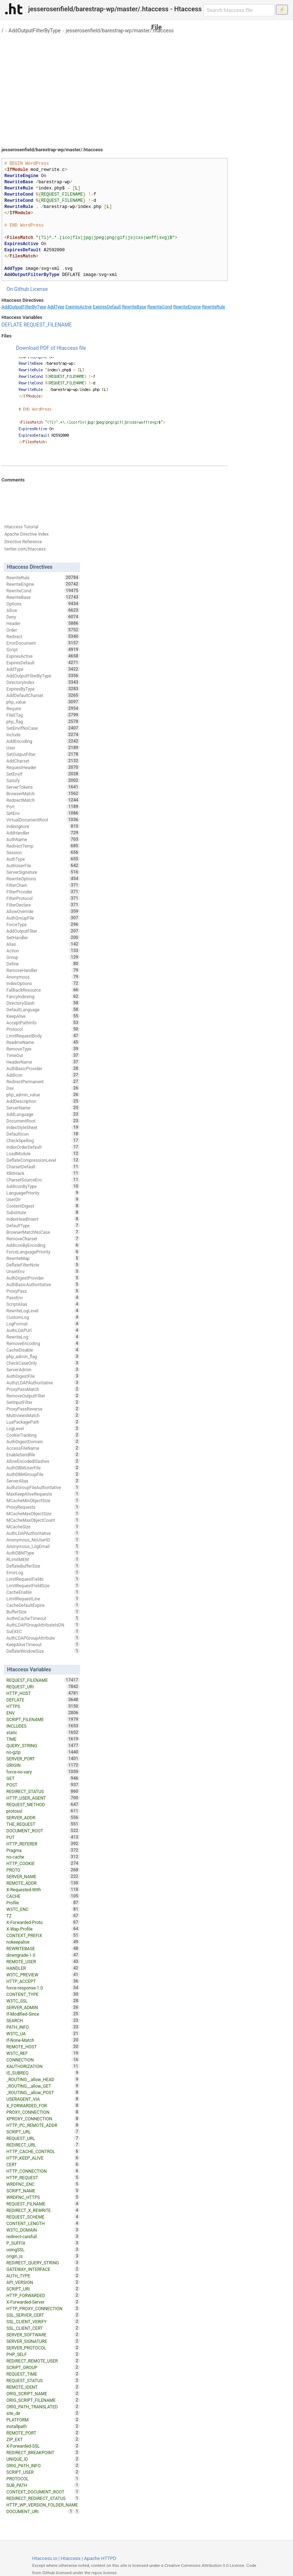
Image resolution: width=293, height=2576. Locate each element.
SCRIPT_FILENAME (43, 1719)
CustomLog (43, 1317)
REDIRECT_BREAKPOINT (43, 2452)
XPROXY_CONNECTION (43, 2118)
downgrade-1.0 (43, 1955)
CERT (43, 2164)
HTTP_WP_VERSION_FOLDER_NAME (43, 2505)
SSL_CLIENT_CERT (43, 2328)
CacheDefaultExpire (43, 1605)
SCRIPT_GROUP (43, 2367)
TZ (43, 1916)
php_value (43, 702)
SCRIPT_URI (43, 2289)
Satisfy (43, 780)
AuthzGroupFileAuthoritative (43, 1487)
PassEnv (43, 1297)
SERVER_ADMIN (43, 2007)
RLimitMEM (43, 1559)
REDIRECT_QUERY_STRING (43, 2262)
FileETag (43, 715)
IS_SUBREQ (43, 2073)
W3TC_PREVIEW (43, 1974)
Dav (43, 1088)
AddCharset (43, 761)
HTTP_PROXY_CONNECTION (43, 2308)
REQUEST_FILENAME (48, 325)
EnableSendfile (43, 1454)
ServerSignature (43, 872)
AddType (55, 306)
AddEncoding (43, 741)
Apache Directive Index (26, 534)
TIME (43, 1739)
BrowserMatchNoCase (43, 1232)
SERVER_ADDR (43, 1817)
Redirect (43, 636)
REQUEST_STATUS (43, 2380)
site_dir (43, 2413)
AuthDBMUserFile (43, 1468)
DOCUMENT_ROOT (43, 1830)
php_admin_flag (43, 1356)
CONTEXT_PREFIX (43, 1935)
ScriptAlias (43, 1304)
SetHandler (43, 937)
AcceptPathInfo (43, 1022)
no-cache (43, 1857)
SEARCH (43, 2020)
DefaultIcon (43, 1134)
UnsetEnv (43, 1271)
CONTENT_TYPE (43, 1994)
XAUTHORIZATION (43, 2066)
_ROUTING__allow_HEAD (43, 2079)
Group (43, 957)
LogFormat (43, 1324)
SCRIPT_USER (43, 2472)
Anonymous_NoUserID (43, 1540)
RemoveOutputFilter (43, 1396)
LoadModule (43, 1153)
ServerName (43, 1108)
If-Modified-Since (43, 2014)
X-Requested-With (43, 1889)
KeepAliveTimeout (43, 1644)
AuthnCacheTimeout (43, 1618)
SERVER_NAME (43, 1876)
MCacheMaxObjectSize (43, 1513)
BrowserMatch (43, 793)
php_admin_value (43, 1094)
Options (43, 604)
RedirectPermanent (43, 1081)
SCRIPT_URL (43, 2132)
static (43, 1732)
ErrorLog (43, 1572)
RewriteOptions (43, 878)
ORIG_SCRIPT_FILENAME (43, 2400)
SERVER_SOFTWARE (43, 2334)
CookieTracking (43, 1435)
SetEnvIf (43, 774)
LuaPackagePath (43, 1422)
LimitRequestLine (43, 1598)
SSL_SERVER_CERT (43, 2315)
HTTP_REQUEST (43, 2177)
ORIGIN (43, 1765)
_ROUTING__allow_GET (43, 2086)
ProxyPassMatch (43, 1389)
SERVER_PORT (43, 1758)
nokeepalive (43, 1942)
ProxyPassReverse (43, 1409)
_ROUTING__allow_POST (43, 2092)
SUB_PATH (43, 2485)
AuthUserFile (43, 865)
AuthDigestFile (43, 1376)
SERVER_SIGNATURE (43, 2341)
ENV (43, 1713)
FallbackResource (43, 990)
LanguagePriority (43, 1193)
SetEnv (43, 813)
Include (43, 734)
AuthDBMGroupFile (43, 1474)
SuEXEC (43, 1631)
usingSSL (43, 2249)
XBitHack (43, 1173)
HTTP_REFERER (43, 1844)
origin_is (43, 2256)
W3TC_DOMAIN (43, 2230)
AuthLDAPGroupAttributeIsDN (43, 1625)
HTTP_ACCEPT (43, 1981)
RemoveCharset (43, 1238)
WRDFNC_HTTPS (43, 2197)
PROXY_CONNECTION (43, 2112)
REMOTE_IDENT (43, 2387)
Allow (43, 610)
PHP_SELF (43, 2354)
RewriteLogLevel (43, 1310)
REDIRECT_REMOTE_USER (43, 2361)
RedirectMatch (43, 800)
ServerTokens (43, 787)
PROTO (43, 1870)
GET (43, 1778)
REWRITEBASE (43, 1948)
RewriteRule (213, 306)
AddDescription (43, 1101)
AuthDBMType (43, 1553)
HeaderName (43, 1062)
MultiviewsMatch (43, 1415)
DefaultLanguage (43, 1009)
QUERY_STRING (43, 1745)
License (39, 289)
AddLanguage (43, 1114)
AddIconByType (43, 1186)
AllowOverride (43, 911)
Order (43, 630)
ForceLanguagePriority (43, 1252)
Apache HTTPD (100, 2558)
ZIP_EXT (43, 2439)
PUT (43, 1837)
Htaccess (71, 2558)
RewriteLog (43, 1337)
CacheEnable (43, 1592)
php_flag (43, 721)
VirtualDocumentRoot (43, 820)
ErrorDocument (43, 643)
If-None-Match (43, 2040)
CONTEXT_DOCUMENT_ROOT (43, 2492)
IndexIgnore (43, 826)
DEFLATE (11, 325)
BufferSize (43, 1612)
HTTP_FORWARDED (43, 2295)
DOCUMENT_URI (40, 2511)
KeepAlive (43, 1016)
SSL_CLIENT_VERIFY (43, 2321)
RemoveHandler (43, 970)
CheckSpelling (43, 1140)
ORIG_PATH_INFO (43, 2465)
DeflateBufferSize (43, 1566)
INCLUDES (43, 1726)
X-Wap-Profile (43, 1929)
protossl (43, 1811)
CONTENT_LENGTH (43, 2223)
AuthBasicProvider (43, 1068)
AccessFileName (43, 1448)
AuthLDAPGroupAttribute (43, 1638)
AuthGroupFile (43, 918)
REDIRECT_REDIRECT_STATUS (43, 2498)
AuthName (43, 839)
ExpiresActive (79, 306)
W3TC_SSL (43, 2001)
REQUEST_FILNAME (43, 2204)
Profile (43, 1902)
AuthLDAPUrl (43, 1330)
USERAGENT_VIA (43, 2099)
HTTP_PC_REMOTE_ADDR (43, 2125)
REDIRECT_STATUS (43, 1791)
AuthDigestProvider (43, 1278)
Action (43, 950)
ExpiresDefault (107, 306)
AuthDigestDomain (43, 1441)
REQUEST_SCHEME (43, 2217)
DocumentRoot (43, 1121)
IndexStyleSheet (43, 1127)
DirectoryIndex (43, 682)
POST (43, 1785)
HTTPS (43, 1706)
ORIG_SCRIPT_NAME (43, 2393)
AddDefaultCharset (43, 695)
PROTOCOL (43, 2478)
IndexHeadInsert (43, 1219)
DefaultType (43, 1225)
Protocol (43, 1029)
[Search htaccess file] (239, 10)
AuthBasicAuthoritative (43, 1284)
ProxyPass (43, 1291)
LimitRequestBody (43, 1036)
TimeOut (43, 1055)
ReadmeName (43, 1042)
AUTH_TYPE (43, 2276)
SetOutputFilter (43, 754)
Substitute (43, 1212)
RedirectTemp (43, 846)
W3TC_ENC (43, 1909)
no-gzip (43, 1752)
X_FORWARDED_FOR (43, 2105)
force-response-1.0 (43, 1988)
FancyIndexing (43, 996)
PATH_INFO (43, 2027)
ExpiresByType (43, 689)
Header (43, 623)
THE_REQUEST (43, 1824)
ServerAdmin (43, 1369)
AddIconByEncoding (43, 1245)
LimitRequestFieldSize (43, 1585)
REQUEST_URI (43, 1686)
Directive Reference (23, 541)
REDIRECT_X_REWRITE (43, 2210)
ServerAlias (43, 1481)
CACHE (43, 1896)
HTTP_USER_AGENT (43, 1798)
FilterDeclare (43, 905)
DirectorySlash (43, 1003)
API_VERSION (43, 2282)
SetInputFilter (43, 1402)
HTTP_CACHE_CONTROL (43, 2151)
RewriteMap (43, 1258)
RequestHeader (43, 767)
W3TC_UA (43, 2033)
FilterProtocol (43, 898)
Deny (43, 617)
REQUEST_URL (43, 2138)
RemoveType (43, 1049)
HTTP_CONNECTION (43, 2171)
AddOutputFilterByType (34, 30)
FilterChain (43, 885)
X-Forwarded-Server (43, 2302)
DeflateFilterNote (43, 1265)
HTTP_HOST (43, 1693)
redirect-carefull (43, 2236)
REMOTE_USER (43, 1961)
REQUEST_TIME (43, 2374)
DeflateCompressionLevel (43, 1160)
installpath (43, 2426)
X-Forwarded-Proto (43, 1922)
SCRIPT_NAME (43, 2190)
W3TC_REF (43, 2053)
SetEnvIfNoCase (43, 728)
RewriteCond (159, 306)
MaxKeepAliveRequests (43, 1494)
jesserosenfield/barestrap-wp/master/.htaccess (120, 30)
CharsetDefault (43, 1166)
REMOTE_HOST (43, 2046)
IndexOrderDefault (43, 1147)
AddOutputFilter (43, 931)
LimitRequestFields (43, 1579)
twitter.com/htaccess (25, 549)
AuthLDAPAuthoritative (43, 1533)
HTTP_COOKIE (43, 1863)
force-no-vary (43, 1772)
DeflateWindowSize (43, 1651)
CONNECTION (43, 2060)
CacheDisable (43, 1350)
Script (43, 649)
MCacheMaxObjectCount (43, 1520)
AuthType (43, 859)
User (43, 748)
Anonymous (43, 977)
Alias (43, 944)
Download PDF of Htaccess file (51, 348)
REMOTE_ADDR (43, 1883)
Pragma (43, 1850)
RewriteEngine (187, 306)
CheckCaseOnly (43, 1363)
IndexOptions (43, 983)
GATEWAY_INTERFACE (43, 2269)
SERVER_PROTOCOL (43, 2348)
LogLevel (43, 1428)
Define (43, 964)
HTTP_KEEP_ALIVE (43, 2158)
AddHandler (43, 833)
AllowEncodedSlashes (43, 1461)
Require (43, 708)
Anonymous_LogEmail (43, 1546)
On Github (18, 289)
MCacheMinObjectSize (43, 1500)
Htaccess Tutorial (21, 526)
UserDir (43, 1199)
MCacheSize (43, 1526)
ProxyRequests (43, 1507)
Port (43, 806)
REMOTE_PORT (43, 2433)
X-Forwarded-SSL (43, 2446)
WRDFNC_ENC (43, 2184)
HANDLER (43, 1968)
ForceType (43, 924)
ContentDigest (43, 1206)
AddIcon (43, 1075)
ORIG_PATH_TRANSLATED (43, 2406)
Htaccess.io (45, 2558)
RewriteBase (134, 306)
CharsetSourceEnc (43, 1180)
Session (43, 852)
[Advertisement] (146, 87)
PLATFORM (43, 2420)
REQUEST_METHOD (43, 1804)
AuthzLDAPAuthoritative (43, 1382)
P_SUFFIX (43, 2243)
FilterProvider (43, 892)
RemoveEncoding (43, 1343)
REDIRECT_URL (43, 2145)
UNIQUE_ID (43, 2459)
